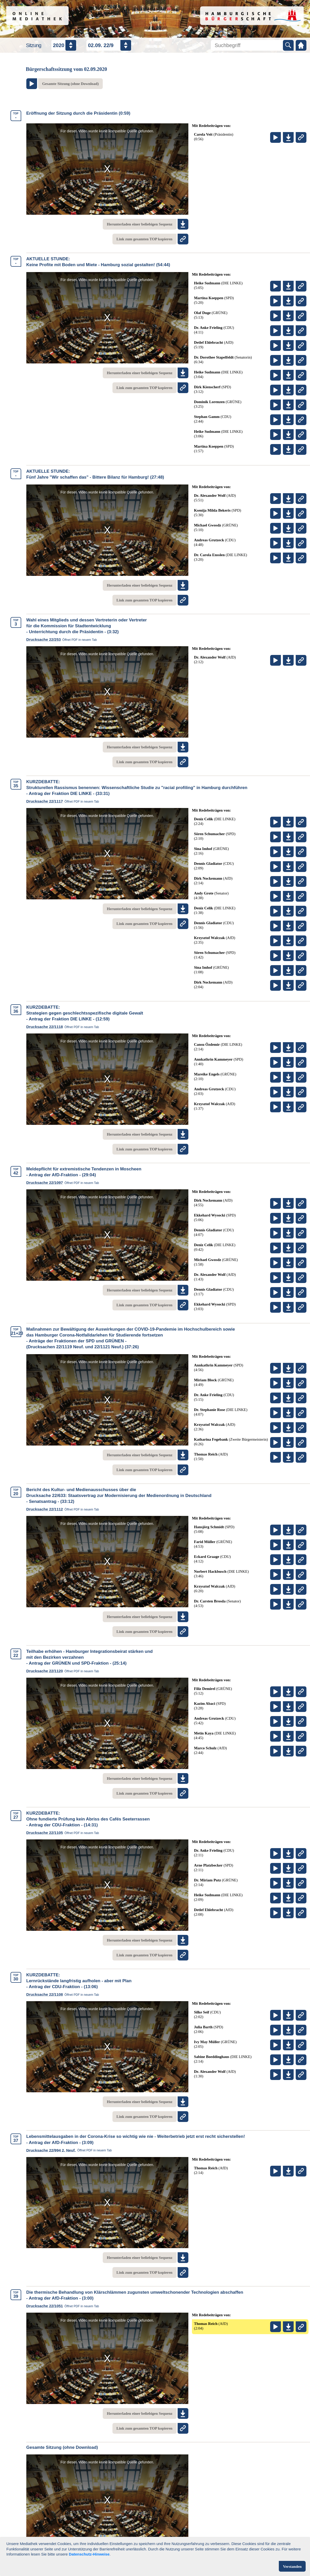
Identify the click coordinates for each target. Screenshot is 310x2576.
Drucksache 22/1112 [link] (64, 1509)
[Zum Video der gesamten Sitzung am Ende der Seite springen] (64, 83)
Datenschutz (101, 2572)
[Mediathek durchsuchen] (246, 45)
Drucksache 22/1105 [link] (64, 1832)
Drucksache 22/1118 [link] (64, 1027)
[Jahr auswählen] (63, 45)
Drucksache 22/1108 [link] (64, 1994)
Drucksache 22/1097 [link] (64, 1182)
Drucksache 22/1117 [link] (64, 801)
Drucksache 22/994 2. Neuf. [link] (70, 2150)
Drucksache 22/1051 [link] (64, 2306)
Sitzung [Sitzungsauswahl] (33, 45)
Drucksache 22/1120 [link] (64, 1671)
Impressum (139, 2572)
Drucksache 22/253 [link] (63, 639)
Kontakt (172, 2572)
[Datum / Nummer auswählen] (108, 45)
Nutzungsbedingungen (51, 2572)
